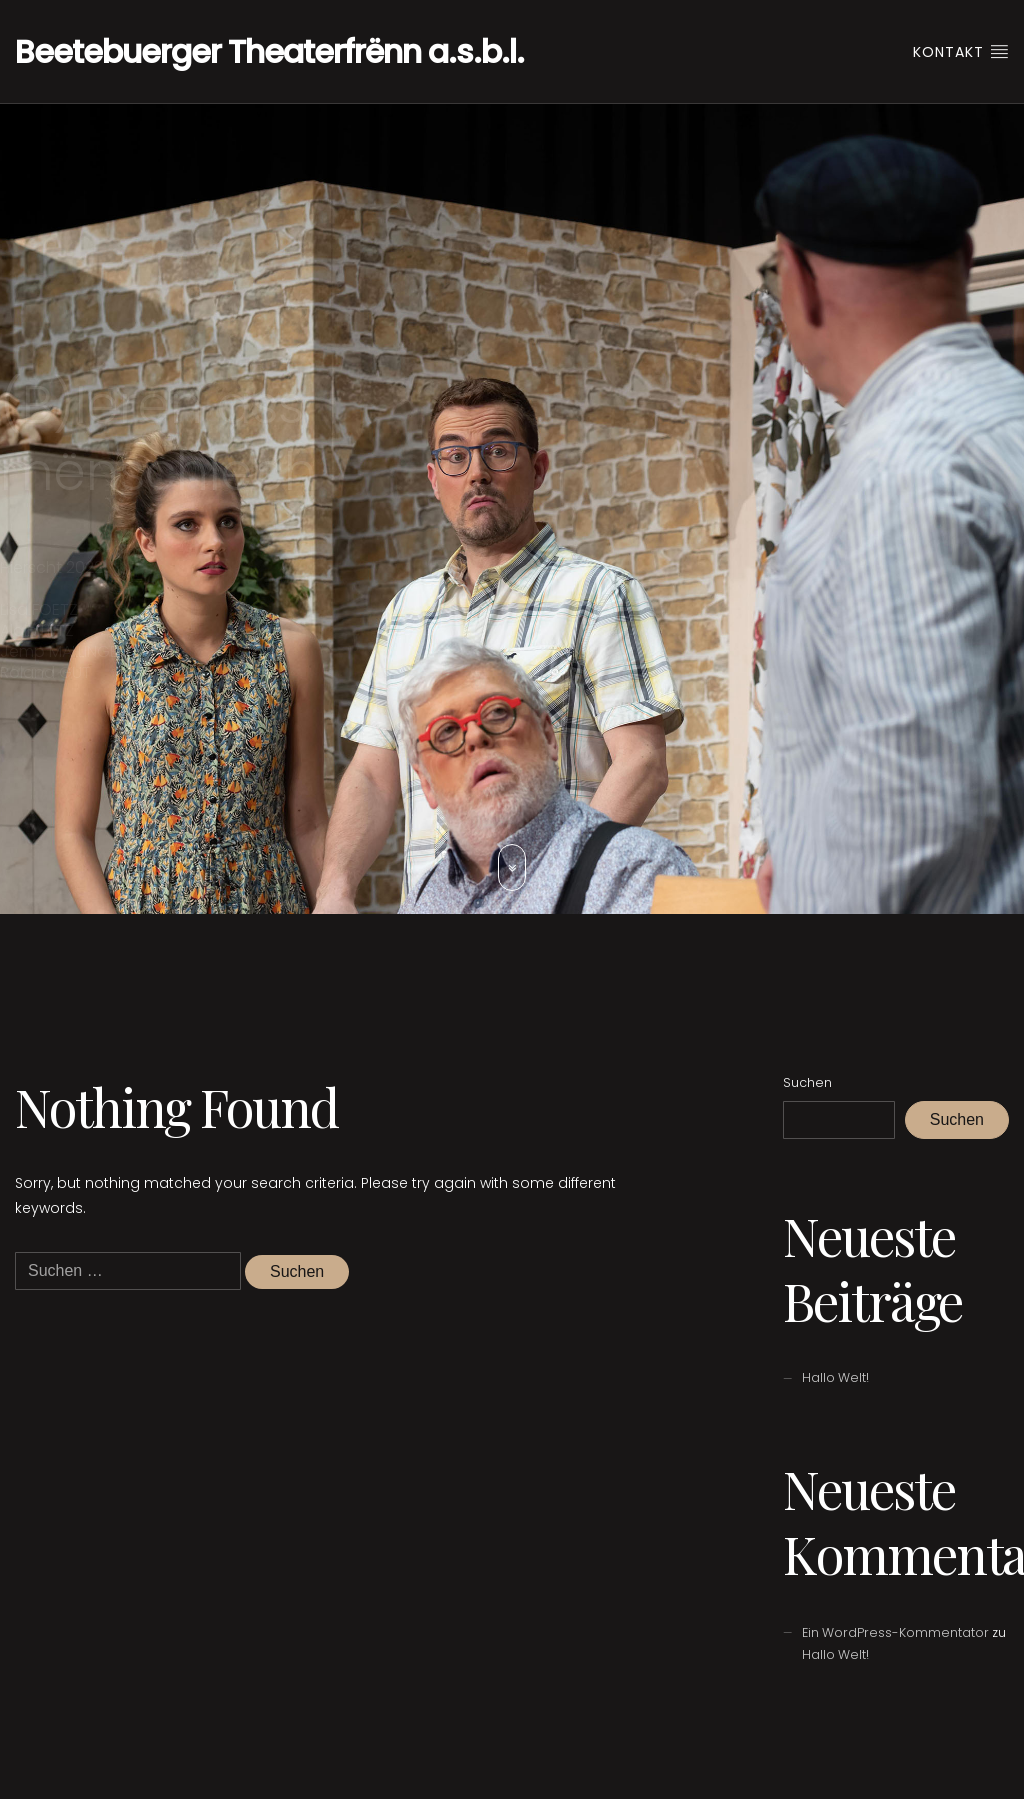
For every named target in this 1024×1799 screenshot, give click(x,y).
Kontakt (961, 52)
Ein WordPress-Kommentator (895, 1632)
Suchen (807, 1082)
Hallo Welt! (835, 1377)
